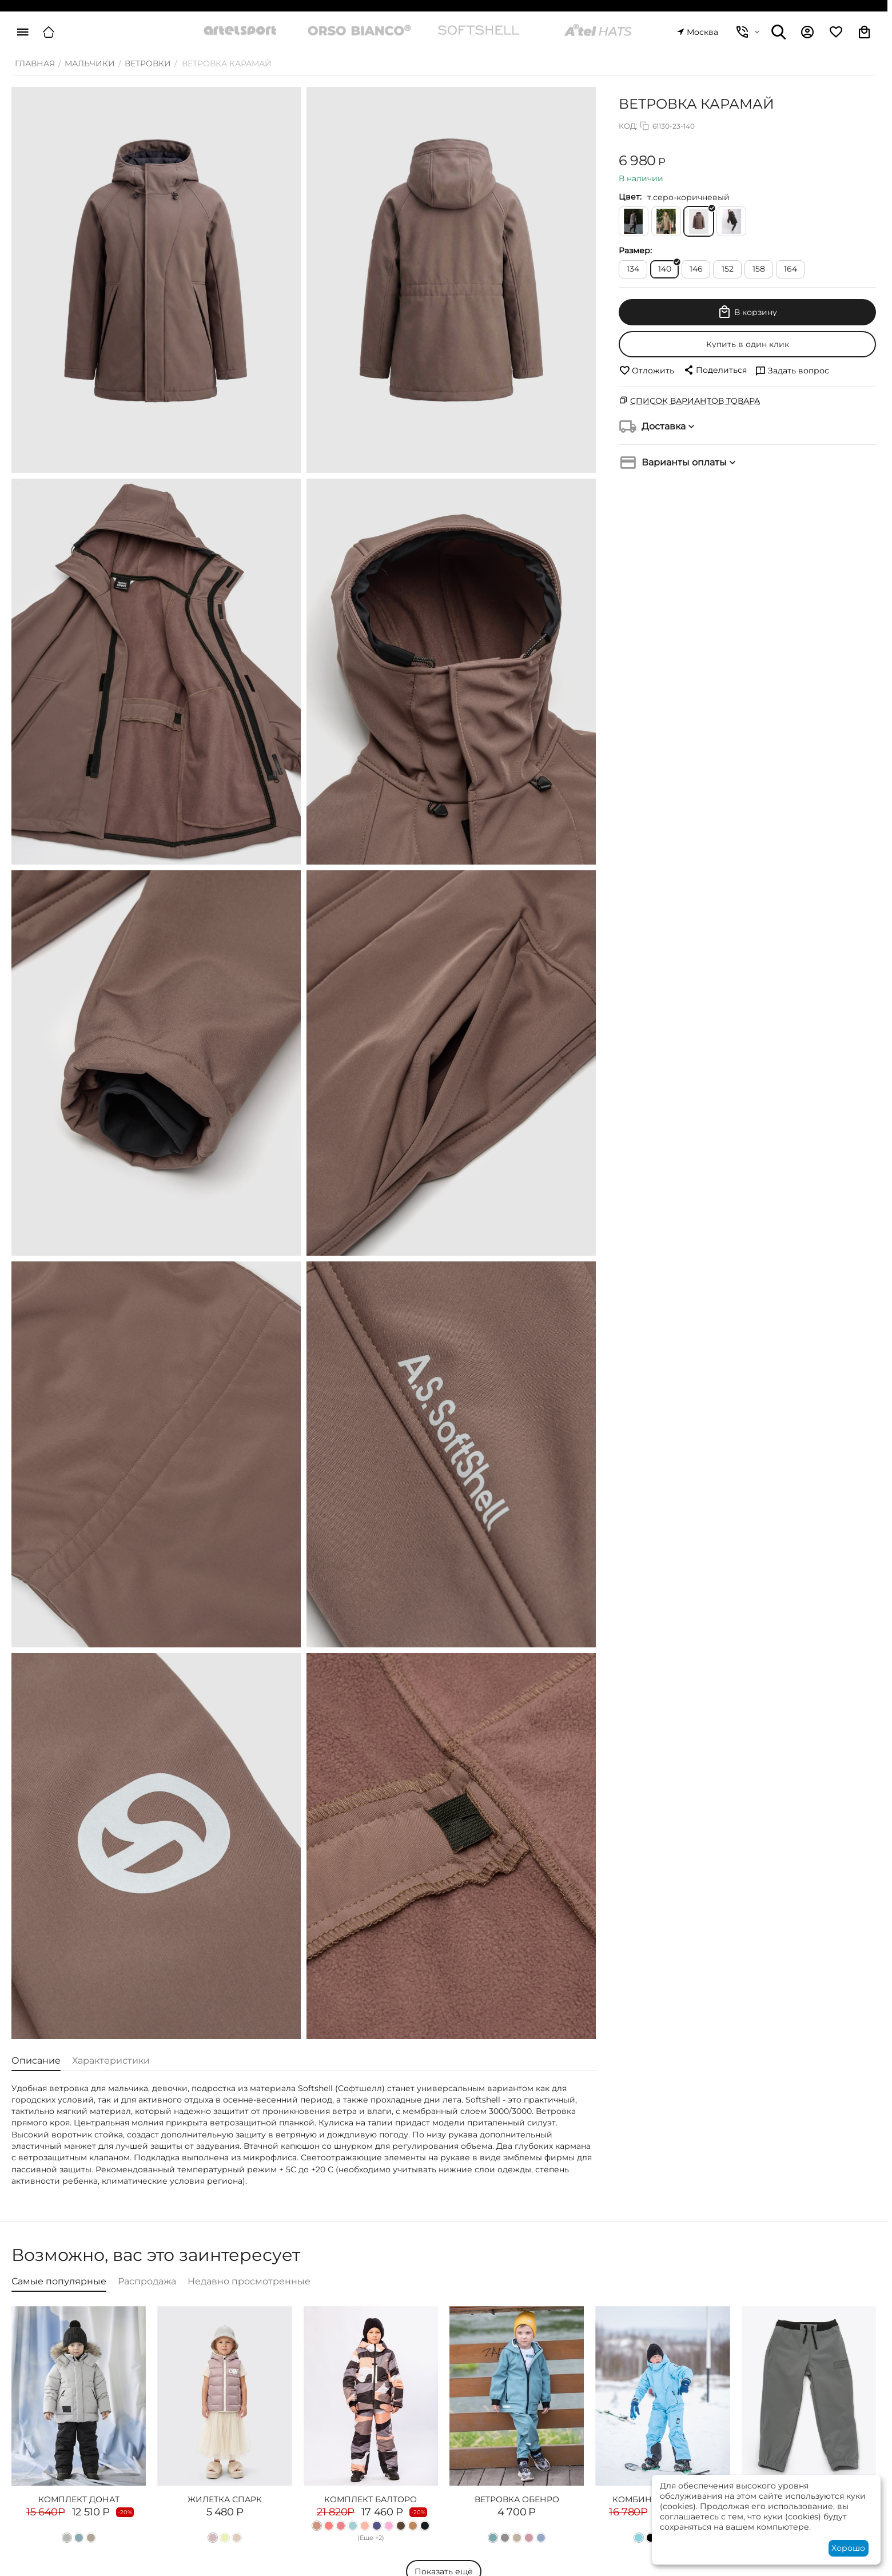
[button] (715, 370)
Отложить (646, 370)
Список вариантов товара (695, 401)
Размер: (635, 250)
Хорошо (848, 2548)
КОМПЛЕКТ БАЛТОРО (370, 2499)
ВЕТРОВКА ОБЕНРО (517, 2499)
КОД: (628, 125)
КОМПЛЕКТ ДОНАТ (79, 2499)
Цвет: (630, 197)
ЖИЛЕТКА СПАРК (225, 2499)
